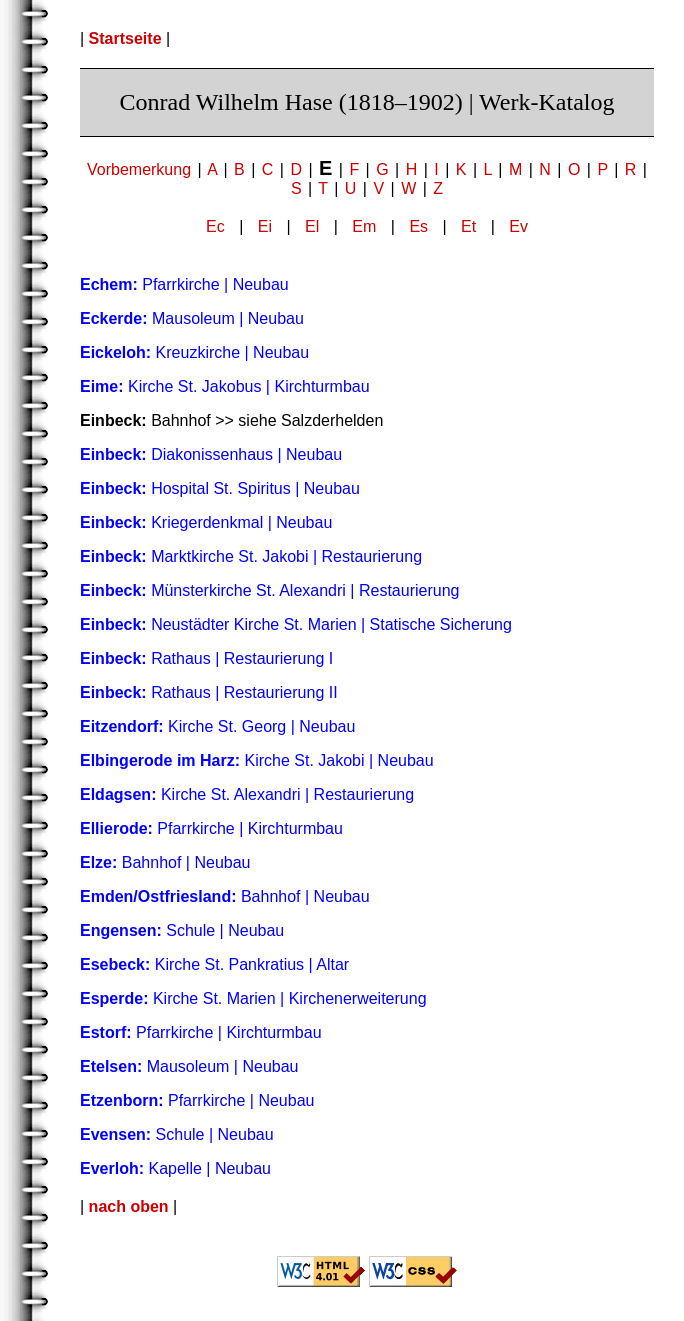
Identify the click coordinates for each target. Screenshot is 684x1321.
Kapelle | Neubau (175, 1168)
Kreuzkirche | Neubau (194, 352)
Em (364, 226)
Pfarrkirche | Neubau (184, 284)
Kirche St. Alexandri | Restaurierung (247, 794)
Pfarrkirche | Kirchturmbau (211, 828)
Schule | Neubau (182, 930)
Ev (518, 226)
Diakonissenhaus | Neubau (211, 454)
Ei (265, 226)
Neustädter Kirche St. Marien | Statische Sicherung (296, 624)
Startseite (125, 38)
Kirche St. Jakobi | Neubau (257, 760)
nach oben (129, 1206)
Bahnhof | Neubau (165, 862)
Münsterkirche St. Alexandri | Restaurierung (269, 590)
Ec (215, 226)
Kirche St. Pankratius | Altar (214, 964)
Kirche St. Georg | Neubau (217, 726)
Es (418, 226)
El (312, 226)
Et (468, 226)
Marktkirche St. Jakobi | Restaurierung (251, 556)
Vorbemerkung (139, 169)
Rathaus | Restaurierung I (206, 658)
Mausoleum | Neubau (192, 318)
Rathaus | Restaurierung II (209, 692)
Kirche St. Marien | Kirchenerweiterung (253, 998)
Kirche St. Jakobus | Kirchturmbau (225, 386)
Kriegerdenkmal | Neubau (206, 522)
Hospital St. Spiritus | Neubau (220, 488)
